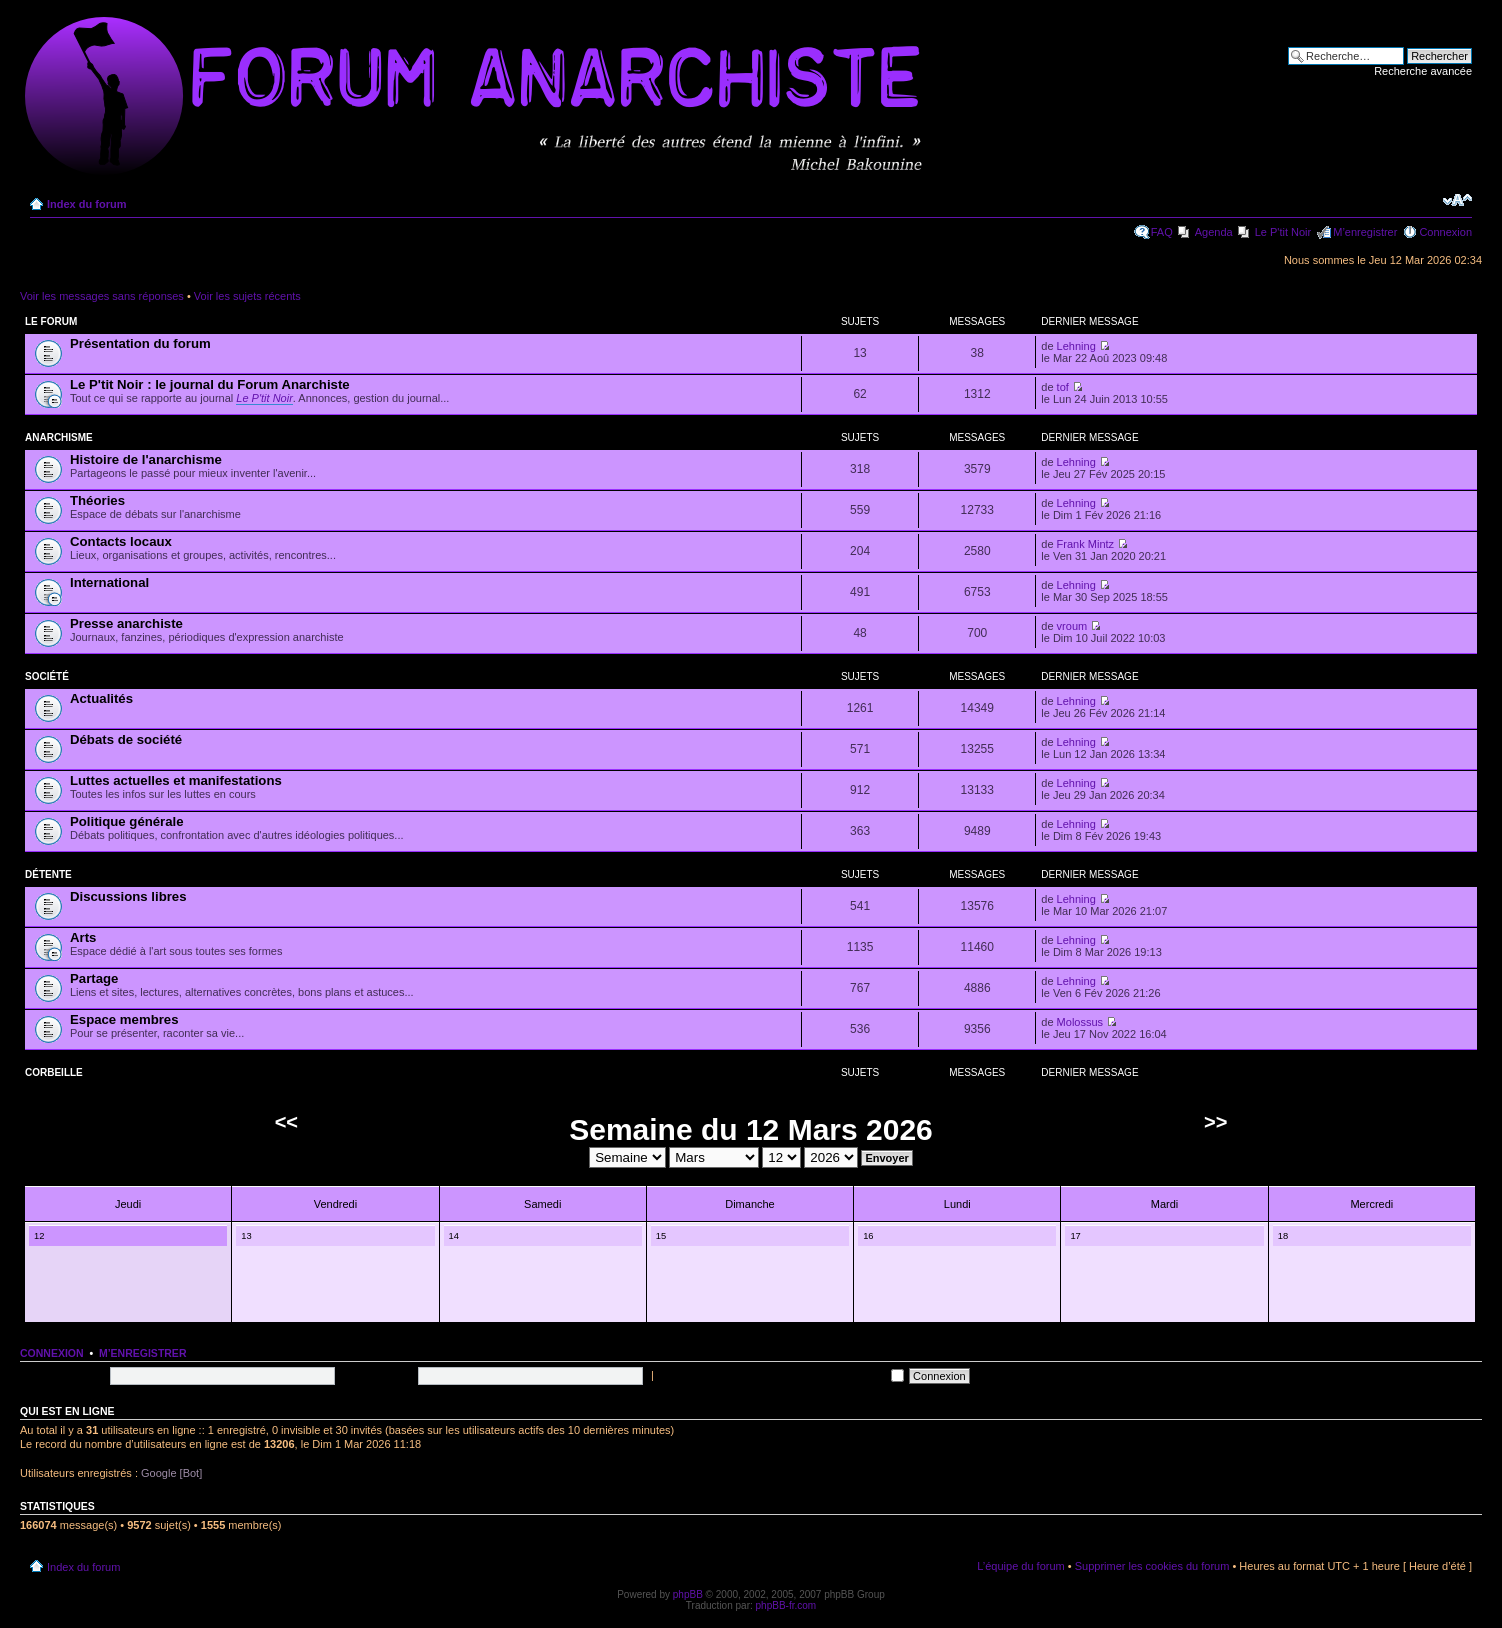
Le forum (51, 321)
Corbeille (54, 1072)
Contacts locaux (121, 541)
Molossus (1080, 1022)
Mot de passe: (377, 1375)
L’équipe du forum (1020, 1566)
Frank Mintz (1085, 544)
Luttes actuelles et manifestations (176, 780)
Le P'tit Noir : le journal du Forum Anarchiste (210, 384)
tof (1063, 387)
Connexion (1445, 232)
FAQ (1162, 232)
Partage (94, 978)
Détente (48, 874)
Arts (83, 937)
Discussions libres (128, 896)
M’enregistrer (1365, 232)
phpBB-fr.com (786, 1605)
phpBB (688, 1594)
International (109, 582)
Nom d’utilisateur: (62, 1375)
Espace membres (124, 1019)
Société (47, 676)
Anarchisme (59, 437)
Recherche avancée (1423, 71)
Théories (97, 500)
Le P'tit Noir (1283, 232)
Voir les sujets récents (247, 296)
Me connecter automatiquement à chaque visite (780, 1375)
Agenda (1214, 232)
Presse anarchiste (126, 623)
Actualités (101, 698)
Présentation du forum (140, 343)
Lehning (1076, 346)
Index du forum (86, 204)
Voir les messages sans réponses (102, 296)
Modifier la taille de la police (1457, 200)
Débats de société (126, 739)
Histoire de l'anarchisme (146, 459)
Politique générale (127, 821)
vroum (1072, 626)
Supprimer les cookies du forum (1152, 1566)
